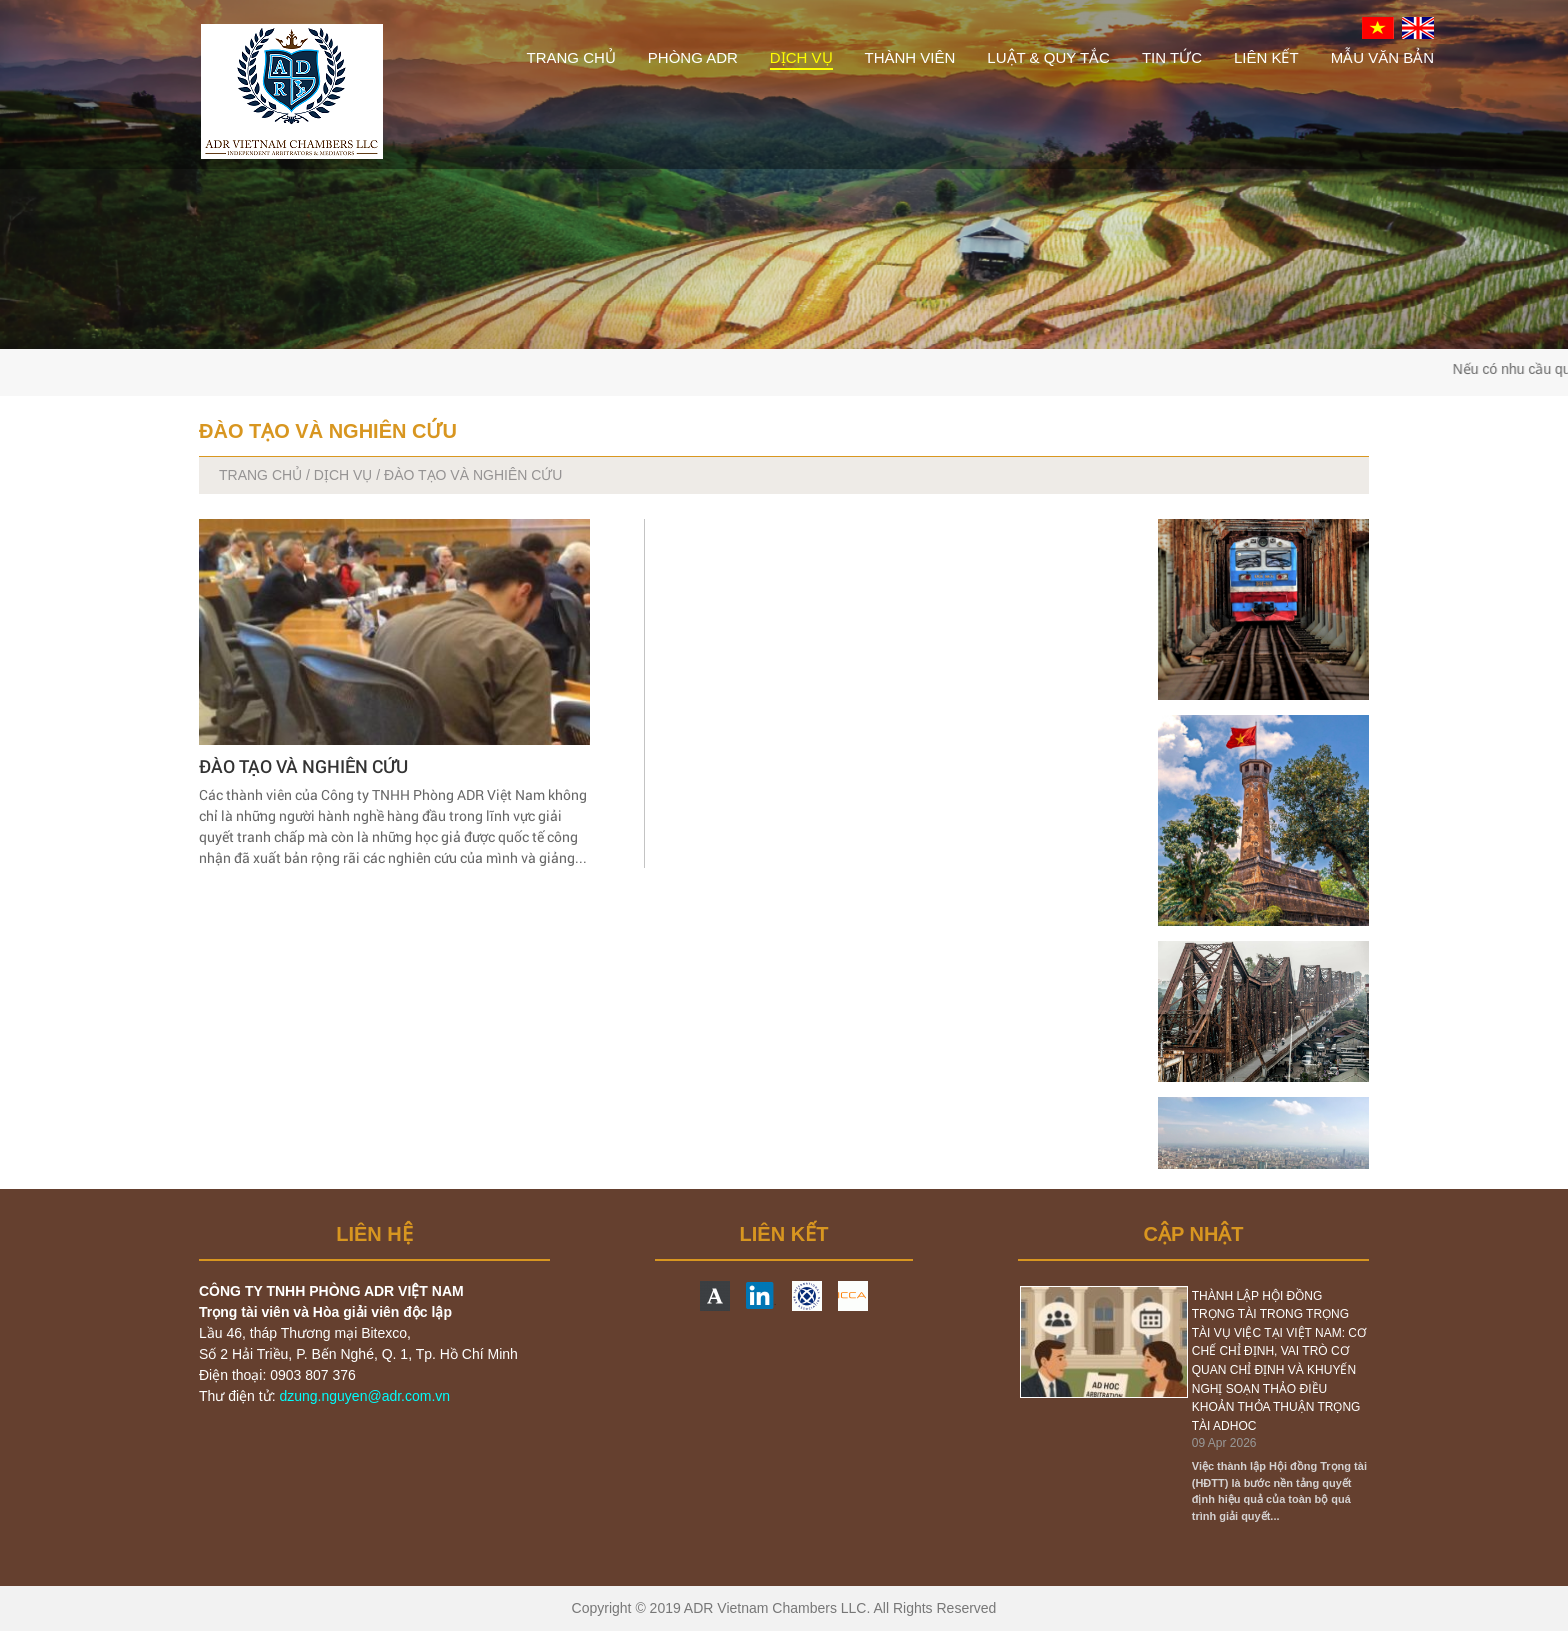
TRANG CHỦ (570, 57)
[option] (1193, 1405)
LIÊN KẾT (1266, 57)
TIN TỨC (1172, 57)
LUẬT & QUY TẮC (1048, 57)
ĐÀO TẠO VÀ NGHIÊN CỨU (303, 766)
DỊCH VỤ (801, 57)
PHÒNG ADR (693, 57)
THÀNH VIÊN (910, 57)
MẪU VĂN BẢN (1382, 57)
